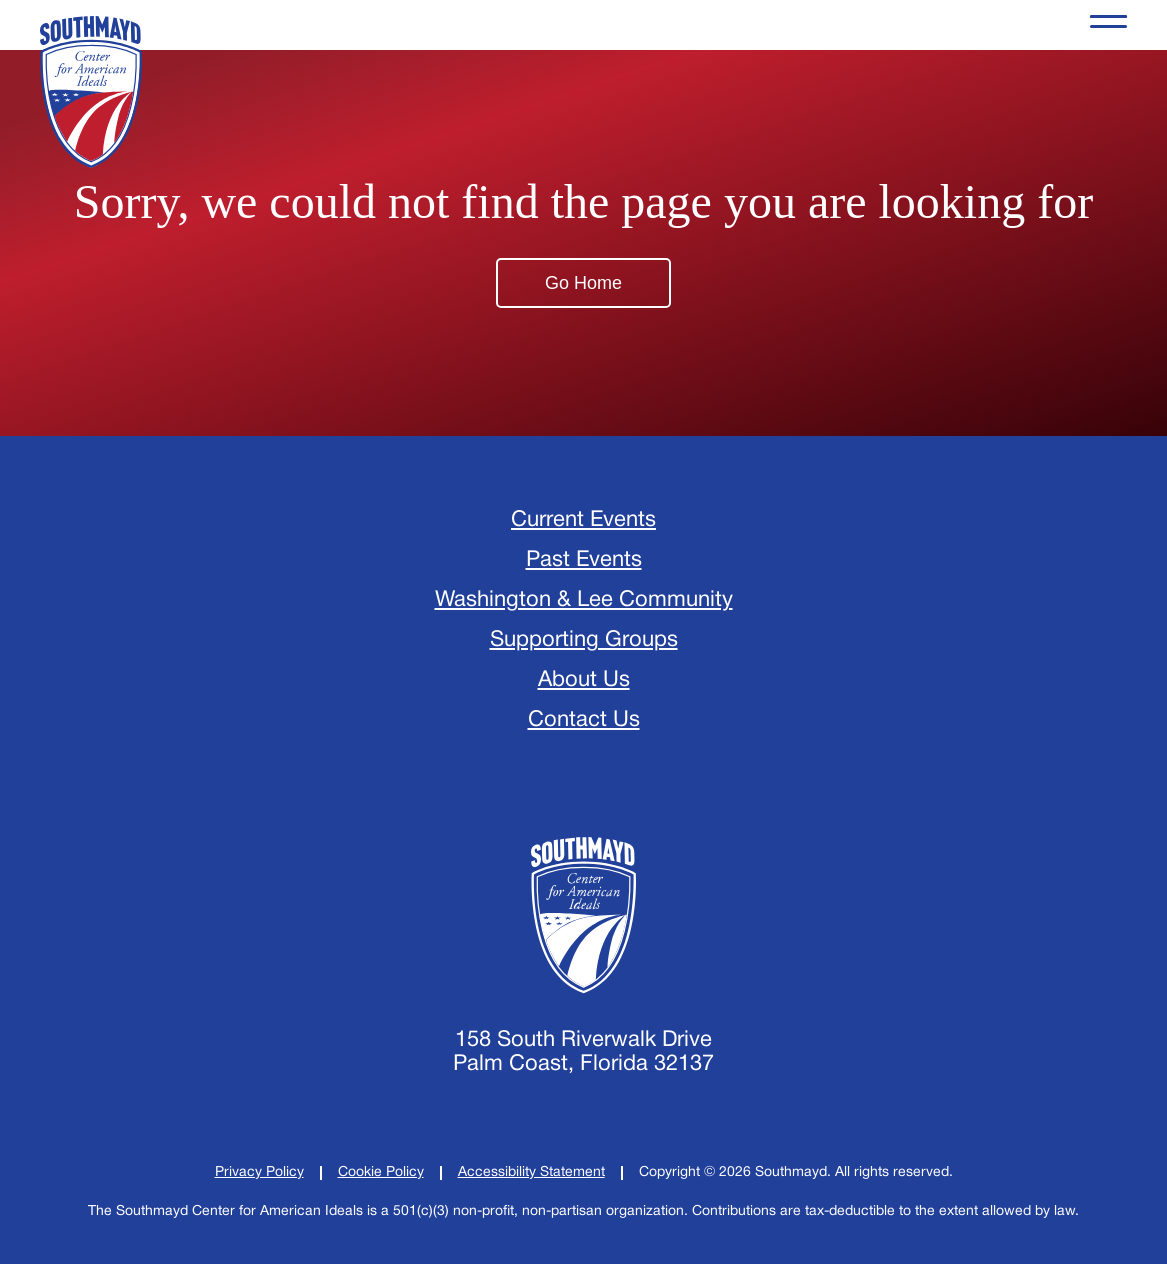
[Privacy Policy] (259, 1173)
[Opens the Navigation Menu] (1108, 25)
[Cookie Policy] (381, 1173)
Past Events (584, 560)
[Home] (583, 915)
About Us (584, 680)
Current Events (583, 520)
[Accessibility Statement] (531, 1173)
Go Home (583, 283)
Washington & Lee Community (584, 600)
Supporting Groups (584, 640)
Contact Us (584, 720)
